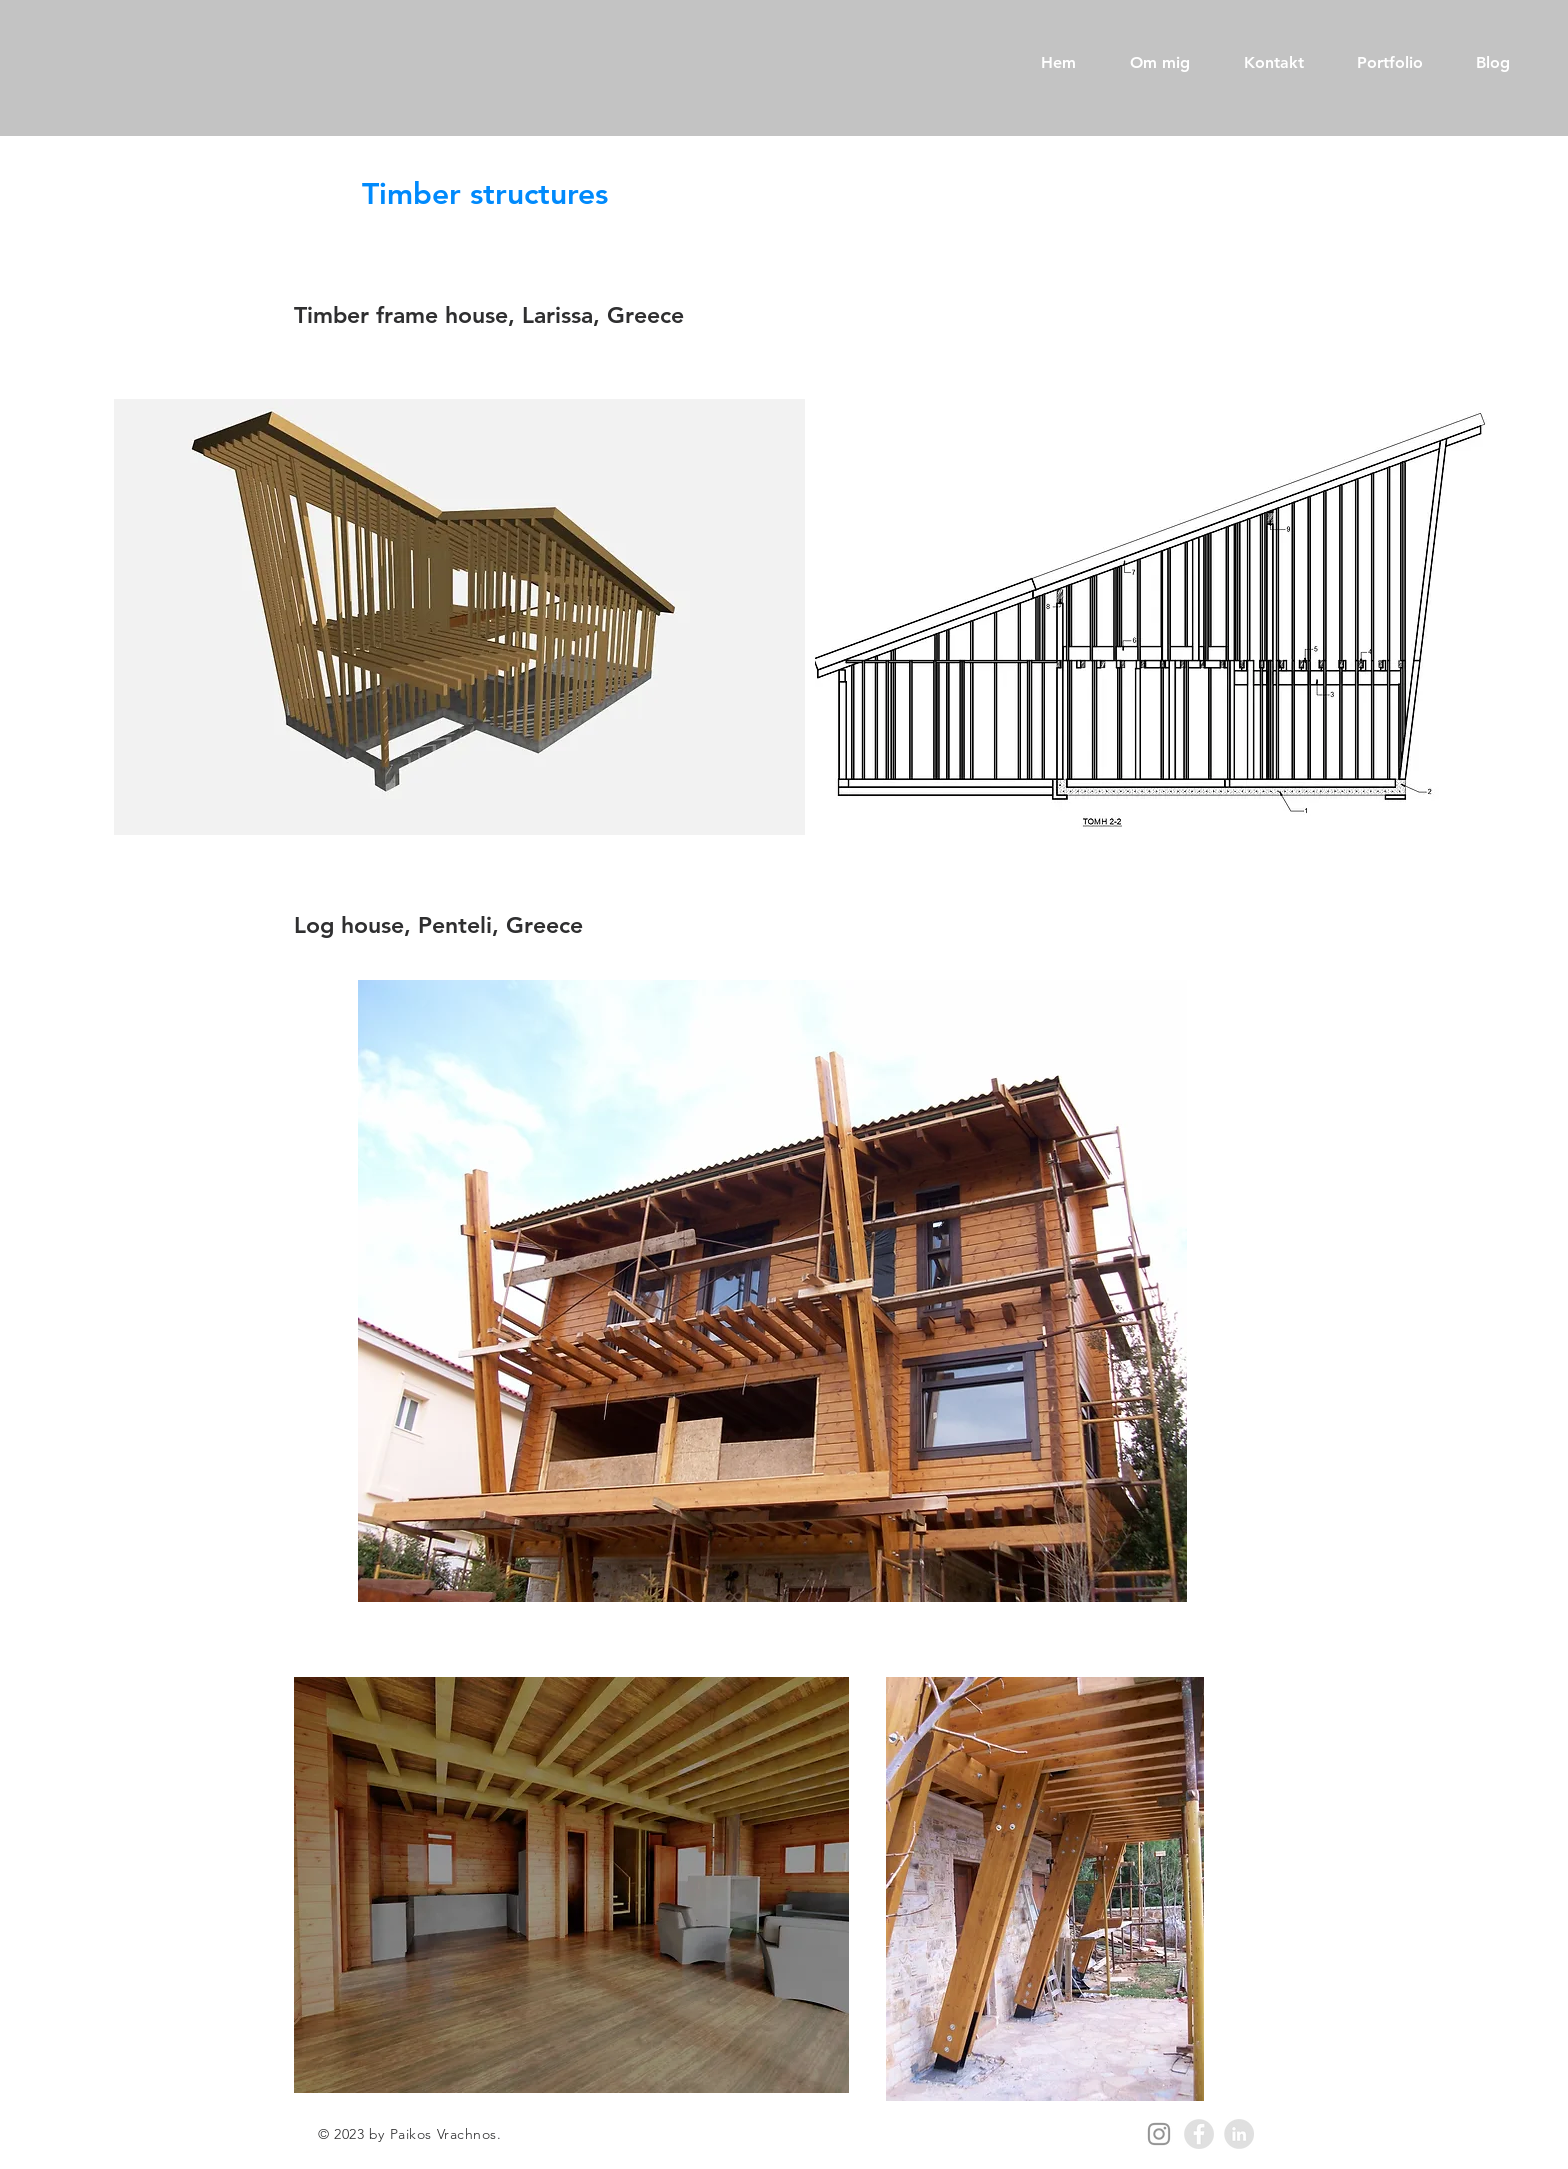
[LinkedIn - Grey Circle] (1239, 2134)
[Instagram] (1159, 2134)
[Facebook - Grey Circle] (1199, 2134)
